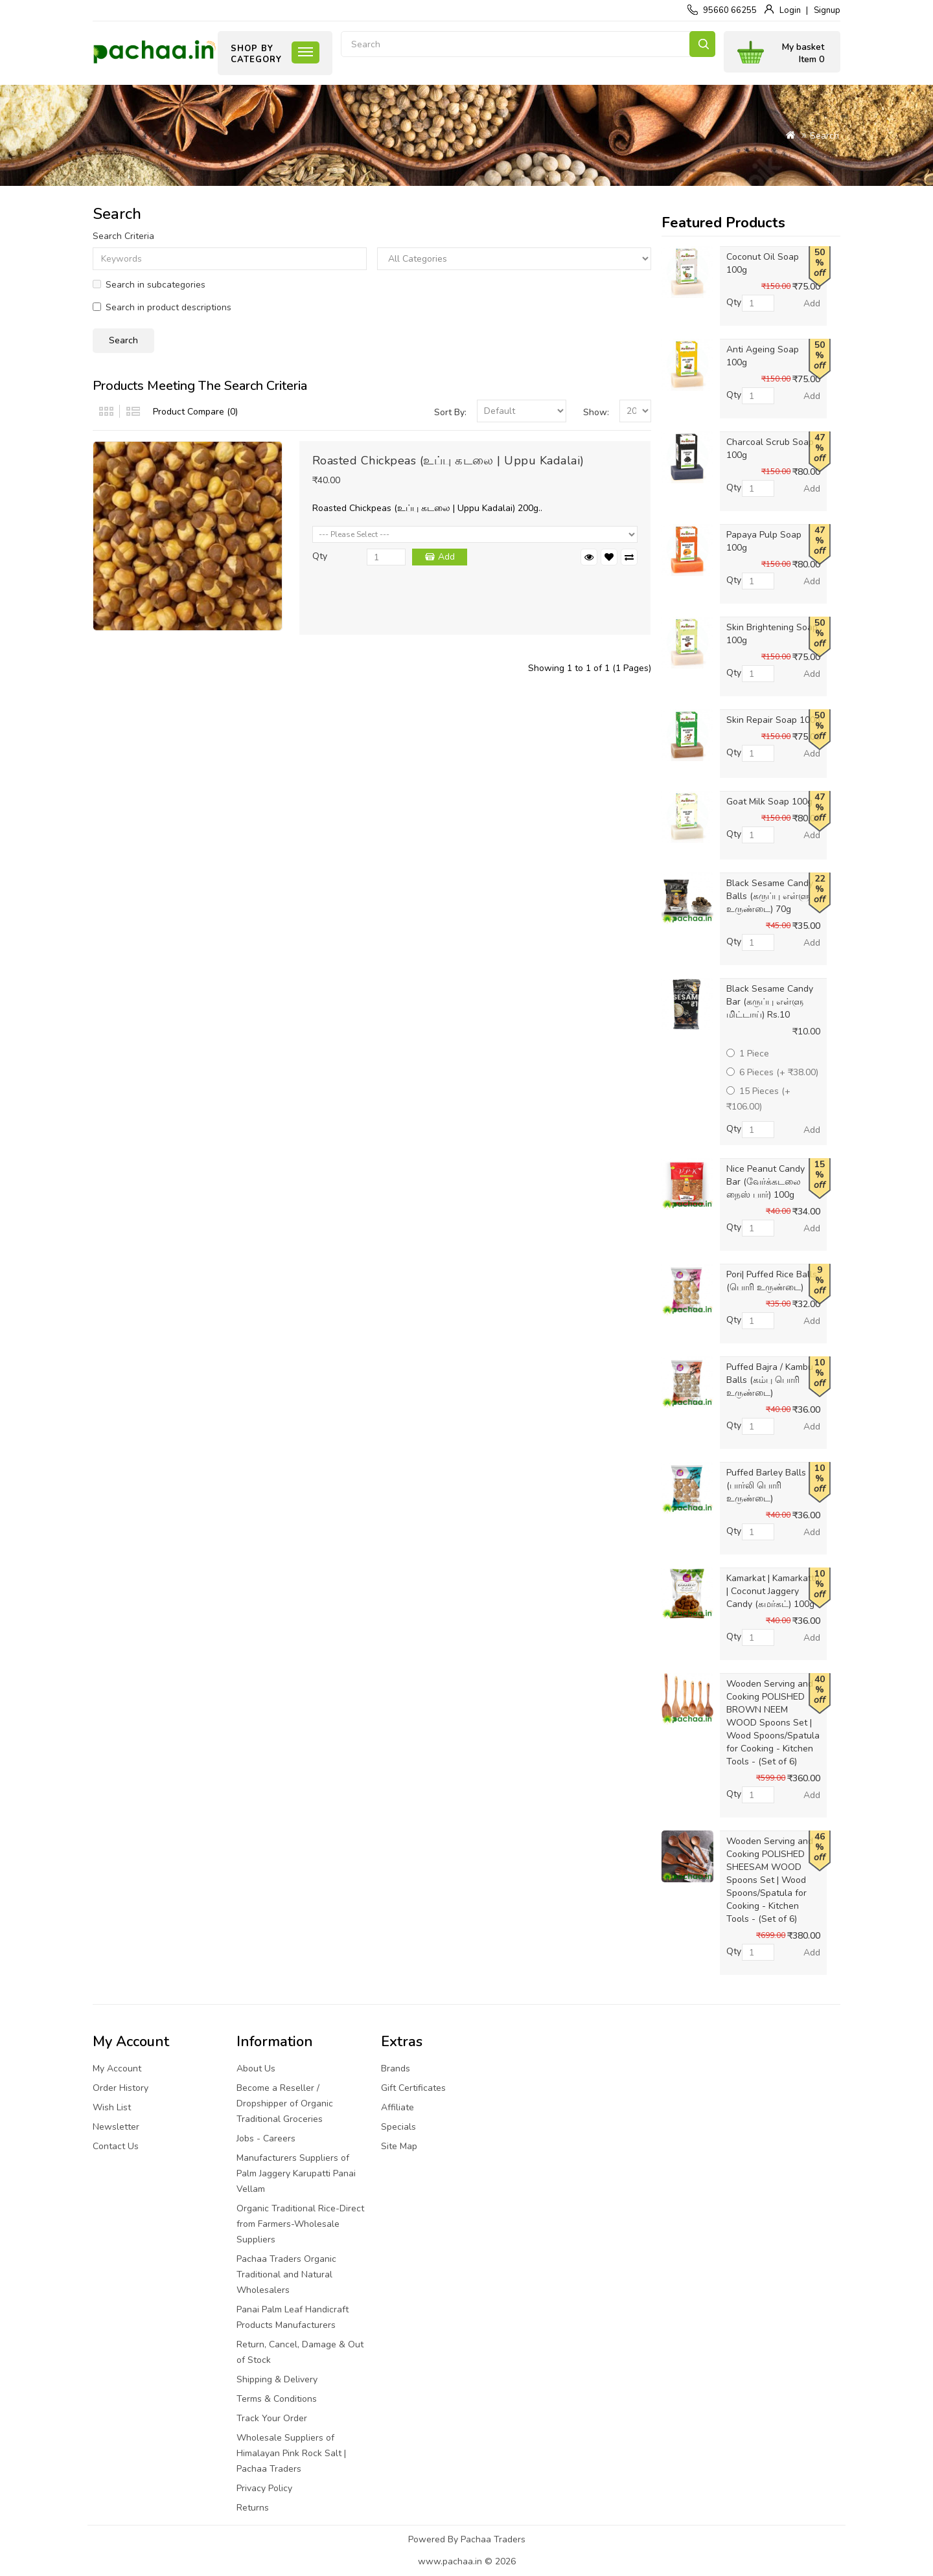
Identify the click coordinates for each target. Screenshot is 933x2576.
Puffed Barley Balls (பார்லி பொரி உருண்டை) (766, 1485)
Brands (395, 2068)
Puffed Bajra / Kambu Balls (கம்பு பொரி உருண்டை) (769, 1380)
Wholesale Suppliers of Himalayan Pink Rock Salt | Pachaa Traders (291, 2453)
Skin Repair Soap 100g (773, 720)
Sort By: (450, 412)
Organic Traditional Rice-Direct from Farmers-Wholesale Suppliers (300, 2224)
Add (446, 557)
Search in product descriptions (162, 307)
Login (790, 10)
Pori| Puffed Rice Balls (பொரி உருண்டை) (771, 1281)
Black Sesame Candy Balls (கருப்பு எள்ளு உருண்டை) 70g (769, 896)
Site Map (399, 2146)
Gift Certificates (413, 2088)
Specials (398, 2127)
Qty (319, 556)
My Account (117, 2068)
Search (702, 44)
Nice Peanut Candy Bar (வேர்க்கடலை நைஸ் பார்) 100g (765, 1182)
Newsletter (116, 2127)
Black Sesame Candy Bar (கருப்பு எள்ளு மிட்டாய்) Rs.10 (769, 1002)
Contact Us (116, 2146)
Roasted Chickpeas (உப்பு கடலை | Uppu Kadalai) (448, 460)
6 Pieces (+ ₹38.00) (772, 1072)
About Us (255, 2068)
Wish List (112, 2107)
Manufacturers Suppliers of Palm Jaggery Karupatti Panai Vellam (296, 2173)
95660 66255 (730, 10)
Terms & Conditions (276, 2399)
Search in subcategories (149, 285)
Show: (596, 412)
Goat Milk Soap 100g (769, 801)
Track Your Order (271, 2418)
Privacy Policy (264, 2488)
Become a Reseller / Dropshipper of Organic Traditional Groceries (284, 2103)
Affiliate (397, 2107)
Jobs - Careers (265, 2138)
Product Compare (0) (195, 411)
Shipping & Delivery (276, 2379)
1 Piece (747, 1053)
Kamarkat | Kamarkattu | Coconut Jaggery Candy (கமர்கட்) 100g (773, 1591)
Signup (827, 10)
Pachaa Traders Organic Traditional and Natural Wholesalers (286, 2274)
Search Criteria (123, 236)
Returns (252, 2508)
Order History (120, 2088)
